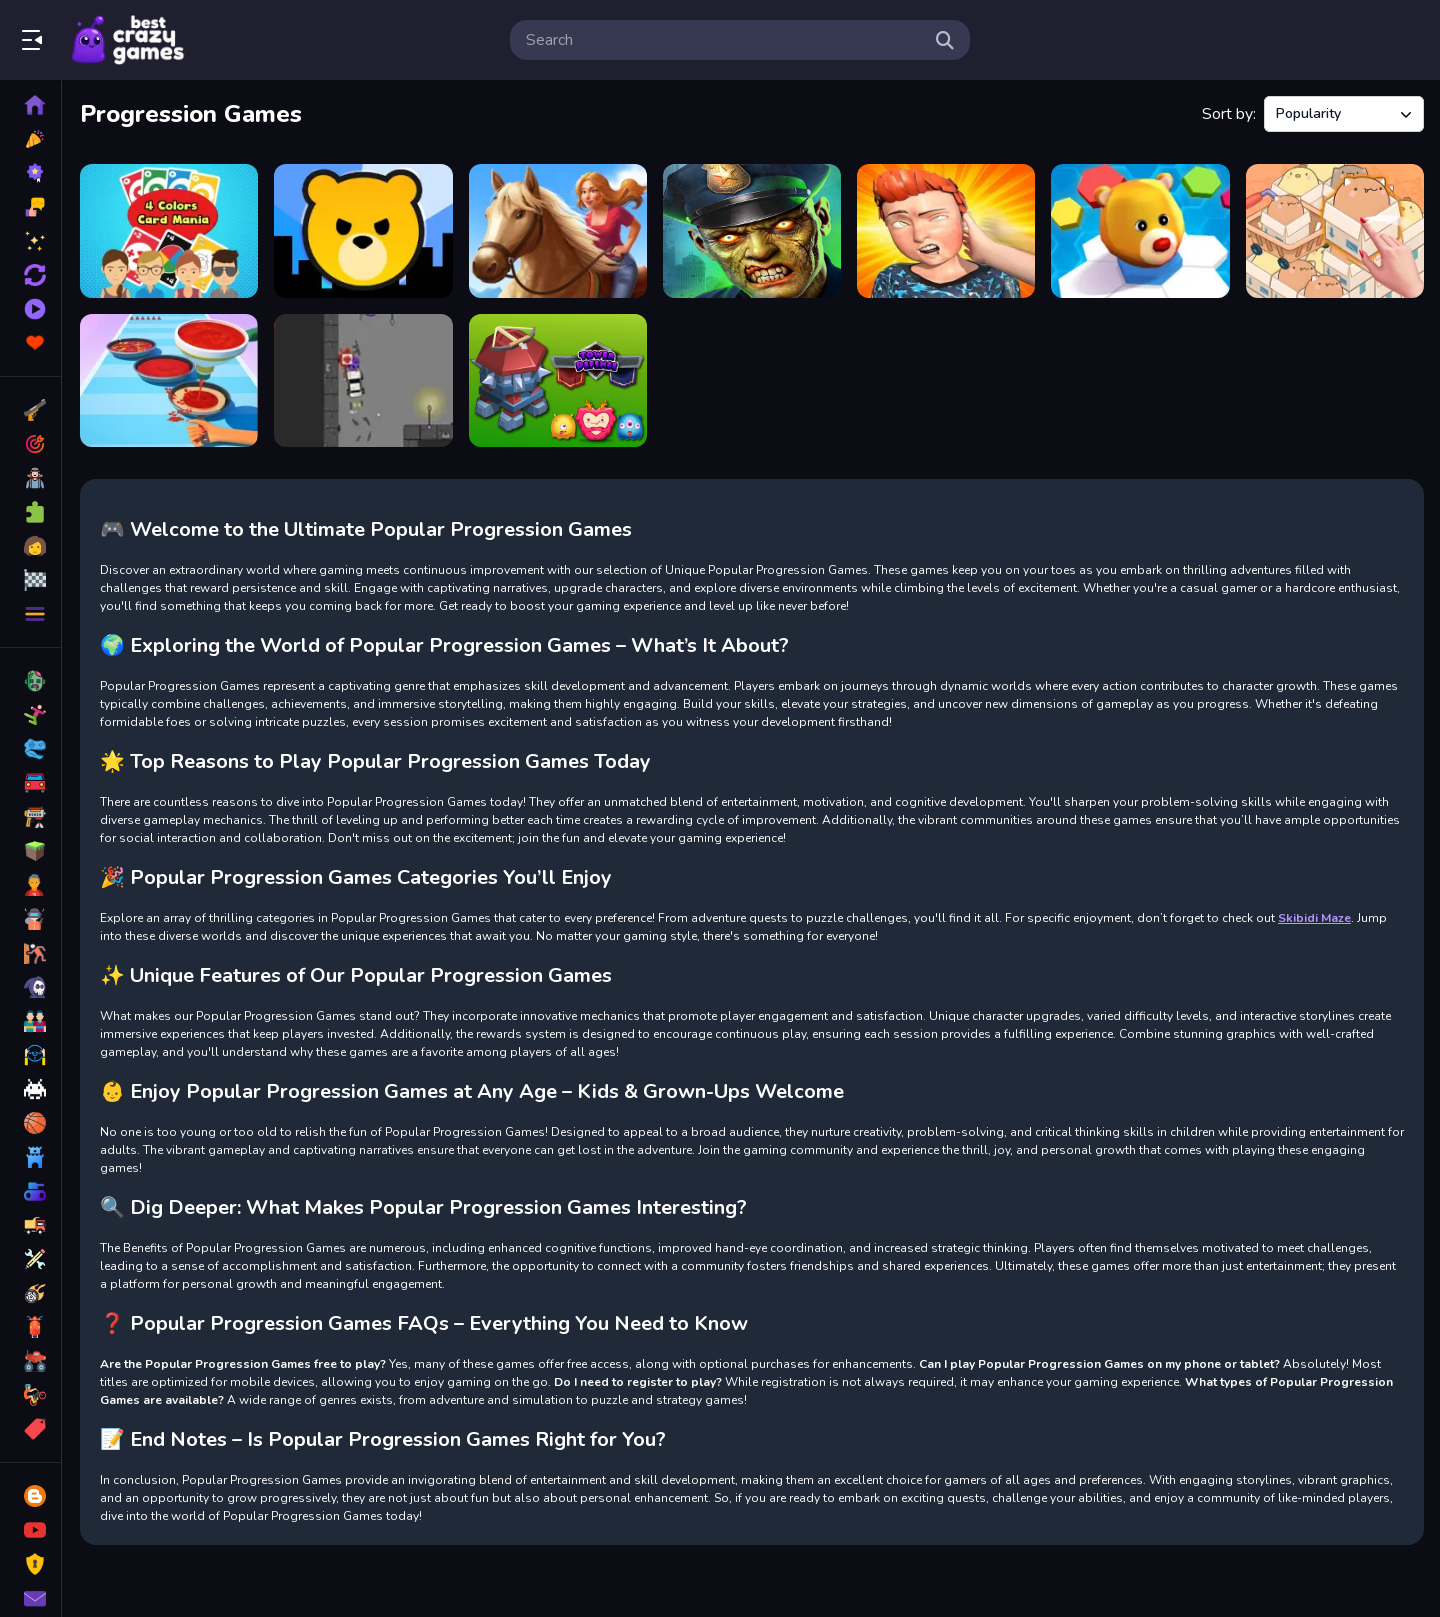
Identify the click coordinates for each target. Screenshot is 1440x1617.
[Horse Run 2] (558, 231)
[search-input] (724, 40)
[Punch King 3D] (946, 231)
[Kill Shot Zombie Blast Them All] (752, 231)
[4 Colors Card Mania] (169, 231)
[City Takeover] (363, 231)
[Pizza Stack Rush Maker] (169, 381)
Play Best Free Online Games (128, 40)
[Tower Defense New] (558, 381)
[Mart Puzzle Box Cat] (1335, 231)
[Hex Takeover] (1140, 231)
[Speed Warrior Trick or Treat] (363, 381)
